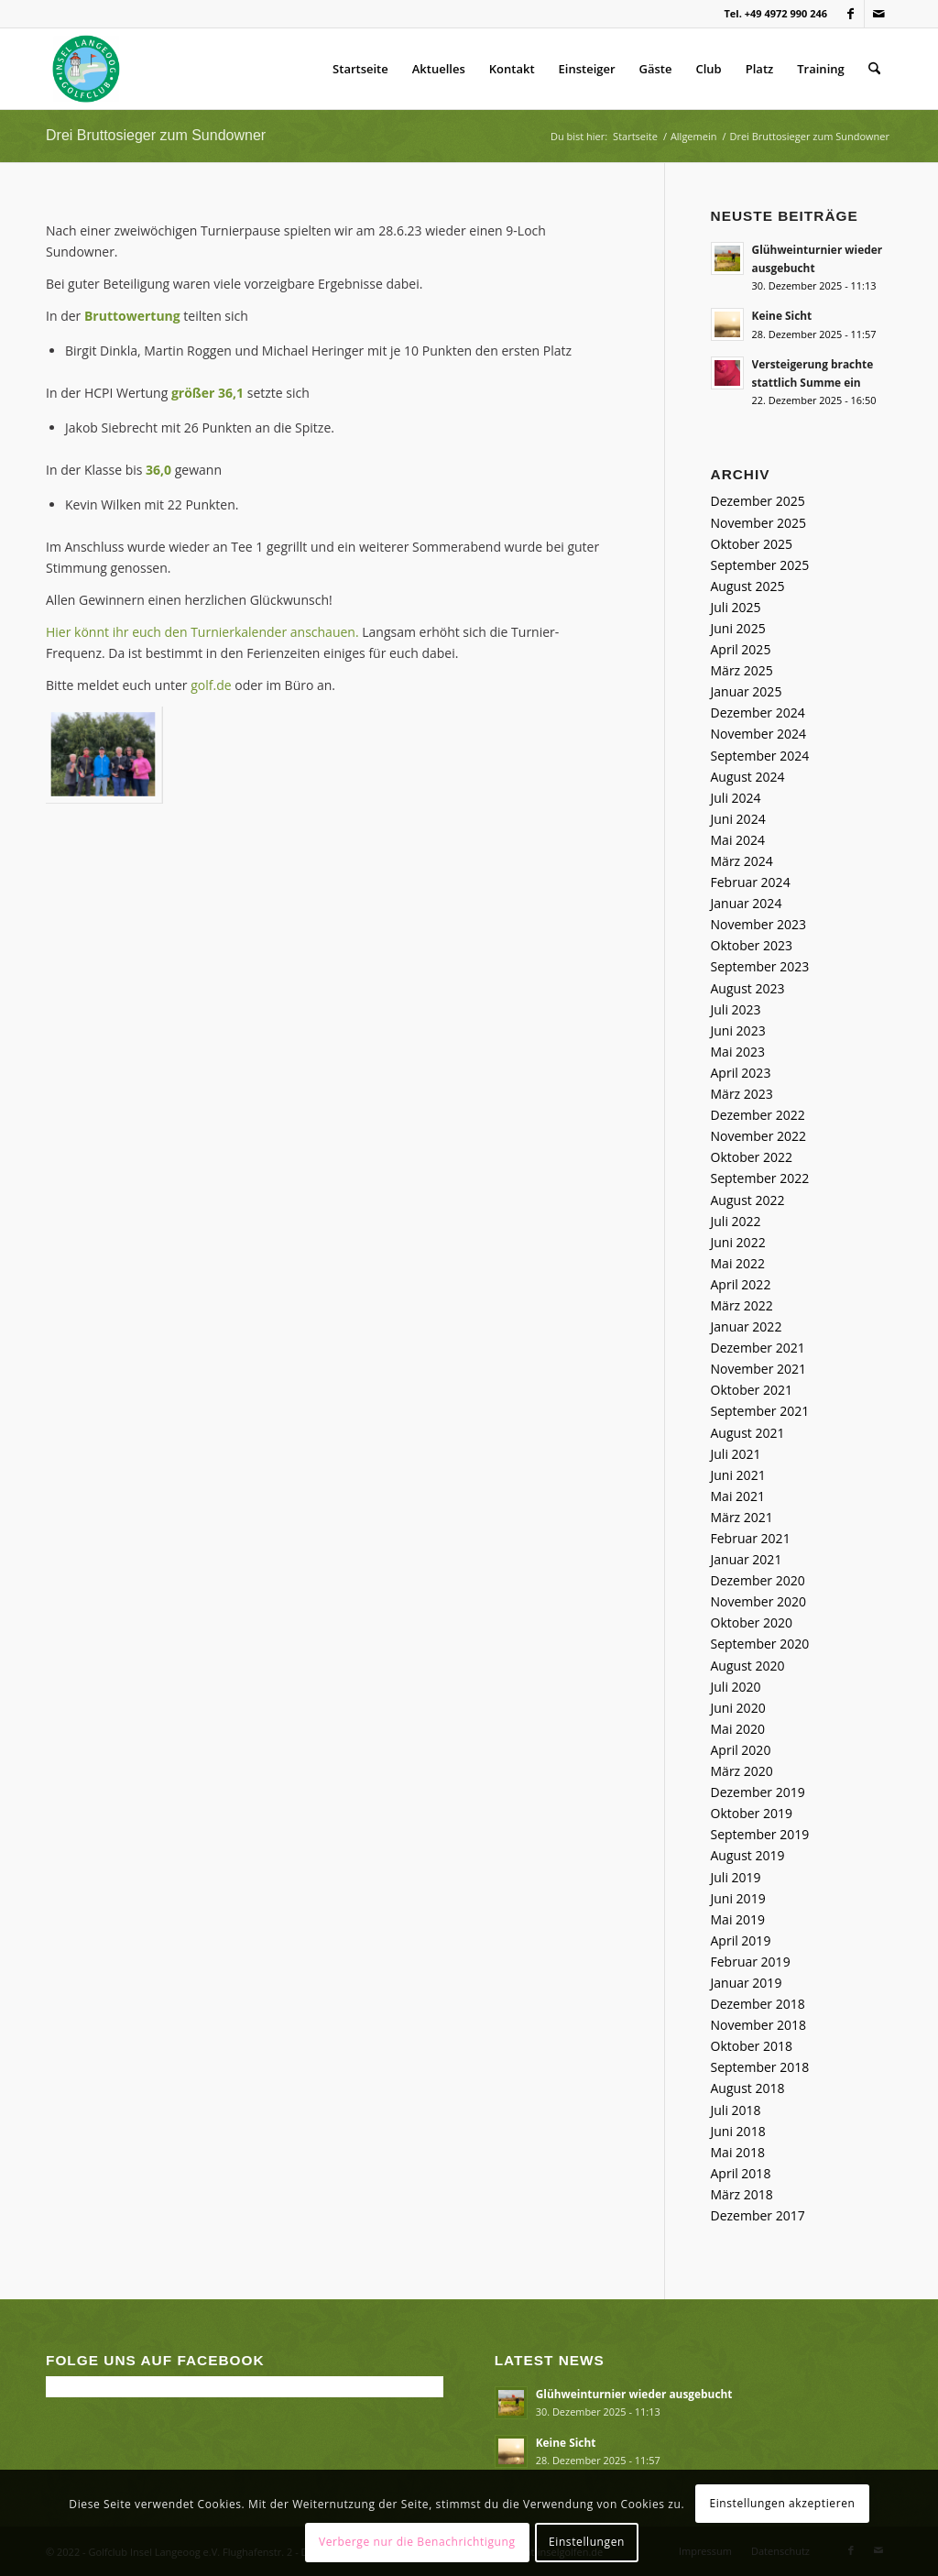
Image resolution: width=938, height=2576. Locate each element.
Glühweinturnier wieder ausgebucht (634, 2393)
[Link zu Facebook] (850, 13)
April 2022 (741, 1284)
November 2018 (759, 2024)
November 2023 (759, 924)
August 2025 (748, 586)
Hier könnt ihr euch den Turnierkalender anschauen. (202, 632)
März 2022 (742, 1305)
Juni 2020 (738, 1707)
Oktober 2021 (751, 1389)
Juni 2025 (738, 628)
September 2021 (760, 1411)
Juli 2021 (736, 1454)
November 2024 (759, 733)
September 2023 (760, 966)
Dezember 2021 (758, 1347)
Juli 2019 (736, 1877)
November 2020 (759, 1601)
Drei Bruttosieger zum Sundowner (156, 135)
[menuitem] (874, 68)
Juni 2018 (738, 2131)
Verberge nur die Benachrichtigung (417, 2541)
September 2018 (760, 2067)
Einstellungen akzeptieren (782, 2503)
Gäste (655, 68)
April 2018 (741, 2173)
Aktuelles (438, 68)
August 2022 (748, 1200)
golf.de (211, 685)
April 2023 (741, 1072)
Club (709, 68)
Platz (760, 68)
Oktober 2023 (751, 945)
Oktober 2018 (751, 2046)
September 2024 (760, 755)
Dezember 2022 (758, 1115)
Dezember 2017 (758, 2215)
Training (820, 68)
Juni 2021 (738, 1475)
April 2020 (741, 1750)
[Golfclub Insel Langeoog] (86, 68)
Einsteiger (587, 68)
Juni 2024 (738, 819)
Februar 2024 (751, 882)
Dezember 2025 (758, 501)
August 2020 (748, 1665)
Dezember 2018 (758, 2003)
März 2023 (742, 1093)
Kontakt (512, 68)
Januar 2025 (746, 691)
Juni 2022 (738, 1242)
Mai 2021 (738, 1496)
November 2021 (759, 1368)
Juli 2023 (736, 1009)
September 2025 (760, 565)
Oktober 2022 (751, 1157)
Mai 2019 (738, 1919)
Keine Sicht (782, 315)
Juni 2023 (738, 1030)
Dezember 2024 (758, 712)
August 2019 (748, 1855)
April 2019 (741, 1940)
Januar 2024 (746, 903)
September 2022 (760, 1178)
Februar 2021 (751, 1538)
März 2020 (742, 1771)
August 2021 (748, 1432)
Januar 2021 (746, 1559)
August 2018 (748, 2088)
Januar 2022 (746, 1326)
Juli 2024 (736, 797)
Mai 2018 (738, 2152)
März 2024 (742, 861)
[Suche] (874, 68)
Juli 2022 (736, 1221)
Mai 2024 (738, 840)
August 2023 (748, 988)
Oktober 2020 (751, 1622)
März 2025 (742, 670)
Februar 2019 (751, 1961)
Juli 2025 (736, 607)
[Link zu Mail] (878, 13)
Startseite (360, 68)
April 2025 (741, 649)
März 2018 (742, 2194)
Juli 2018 (736, 2110)
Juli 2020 (736, 1686)
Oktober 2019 (751, 1813)
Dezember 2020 (758, 1580)
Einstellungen (587, 2541)
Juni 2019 (738, 1898)
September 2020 (760, 1643)
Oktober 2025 (751, 544)
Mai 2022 (738, 1263)
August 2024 (748, 776)
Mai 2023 (738, 1051)
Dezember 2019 (758, 1792)
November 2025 (759, 523)
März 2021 (742, 1517)
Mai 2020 (738, 1728)
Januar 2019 (746, 1982)
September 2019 (760, 1834)
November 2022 (759, 1136)
